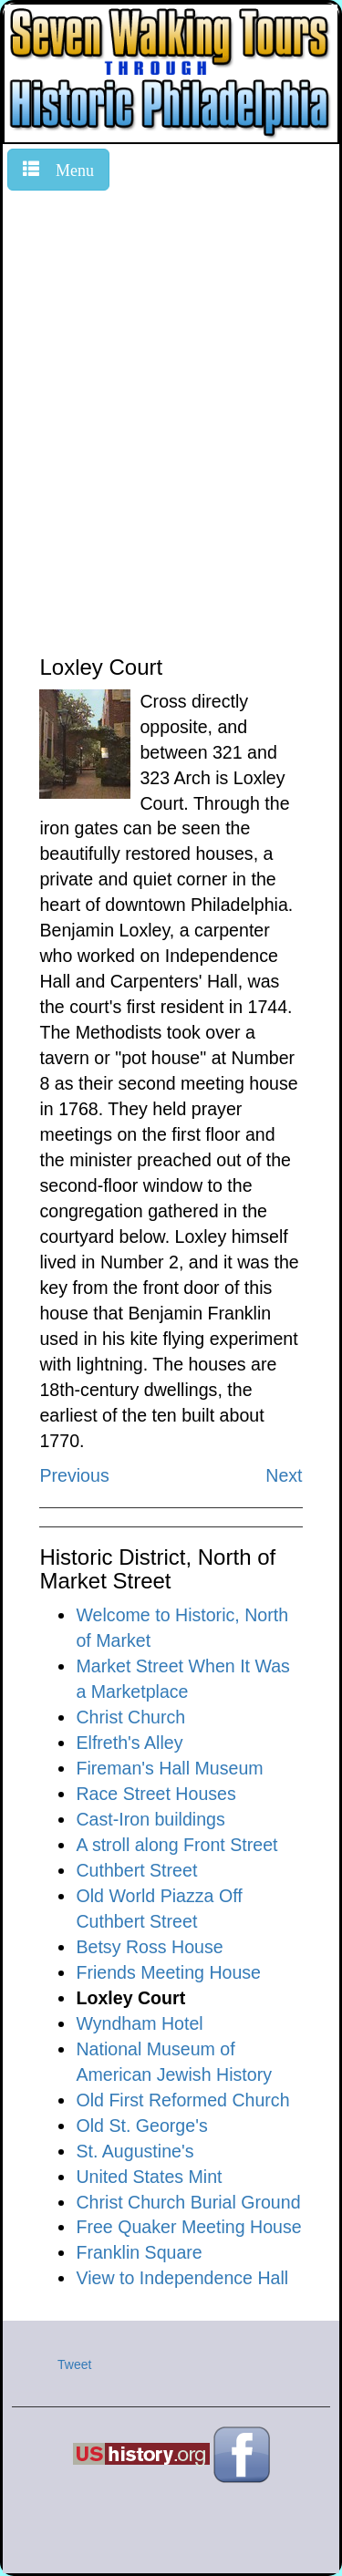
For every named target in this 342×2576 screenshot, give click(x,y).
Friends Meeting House (168, 1972)
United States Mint (149, 2177)
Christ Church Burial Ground (188, 2202)
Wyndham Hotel (139, 2023)
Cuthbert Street (136, 1870)
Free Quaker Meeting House (188, 2227)
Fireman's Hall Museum (169, 1768)
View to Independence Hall (182, 2278)
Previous (74, 1475)
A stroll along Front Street (176, 1845)
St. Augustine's (134, 2151)
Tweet (74, 2364)
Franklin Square (139, 2252)
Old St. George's (141, 2126)
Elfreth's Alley (129, 1743)
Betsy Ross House (149, 1947)
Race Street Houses (155, 1794)
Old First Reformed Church (182, 2100)
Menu (66, 168)
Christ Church (130, 1717)
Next (283, 1475)
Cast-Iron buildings (150, 1819)
